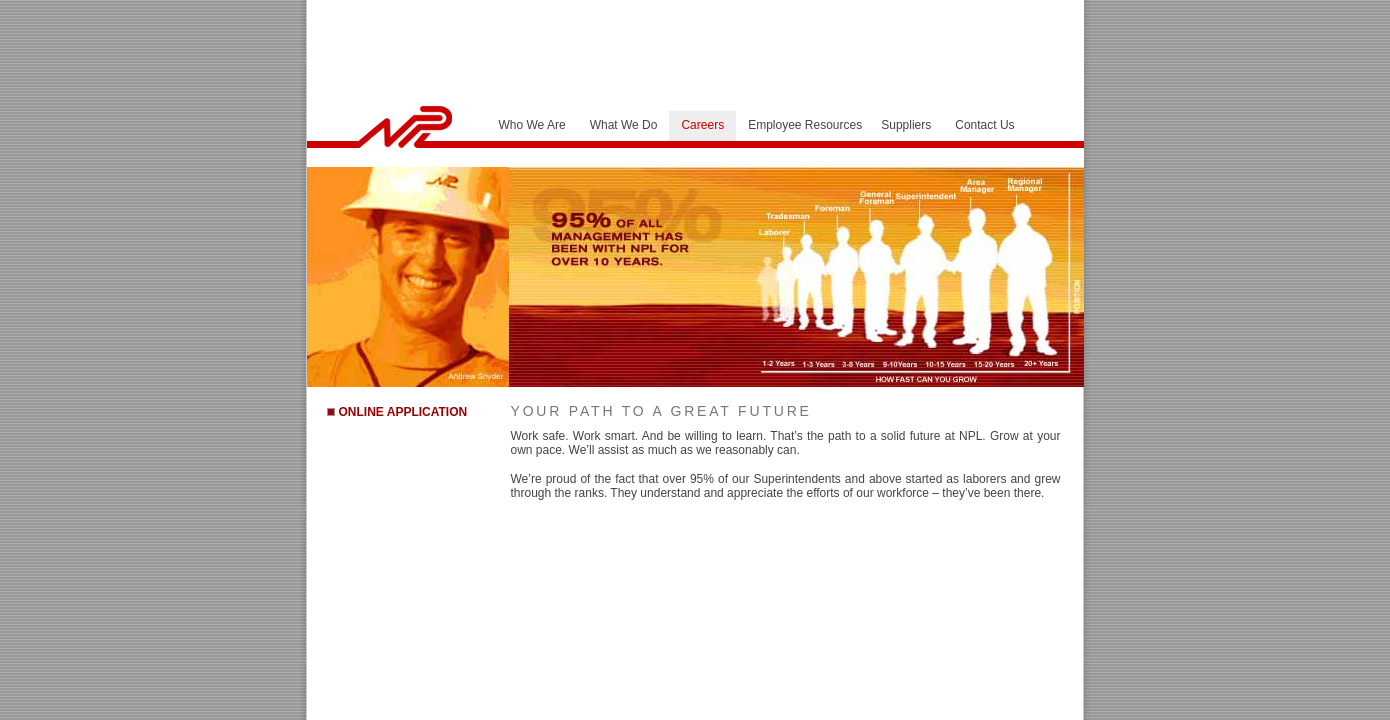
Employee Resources (805, 125)
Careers (702, 125)
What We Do (624, 125)
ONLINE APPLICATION (403, 412)
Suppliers (906, 125)
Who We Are (532, 125)
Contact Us (984, 125)
